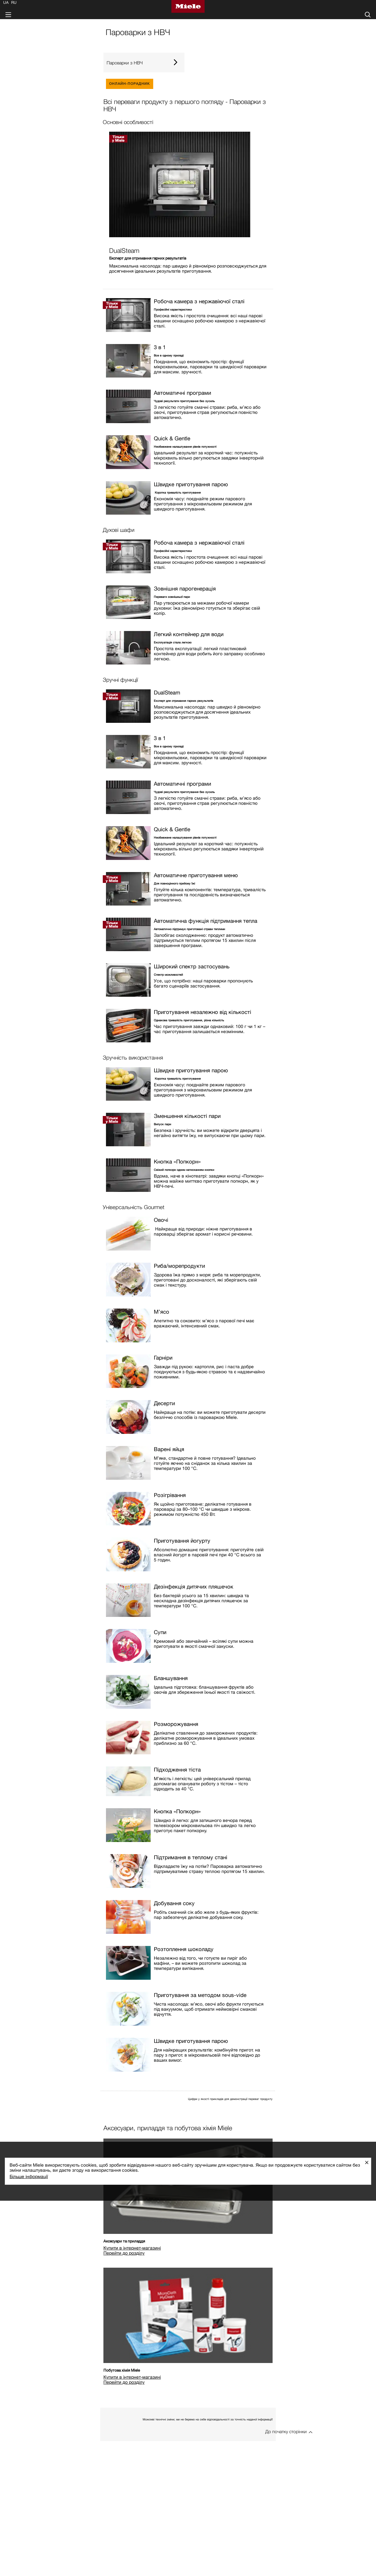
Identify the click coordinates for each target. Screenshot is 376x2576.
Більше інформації (29, 2176)
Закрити (369, 2162)
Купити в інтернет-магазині (132, 2247)
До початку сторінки (286, 2431)
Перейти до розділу (124, 2253)
